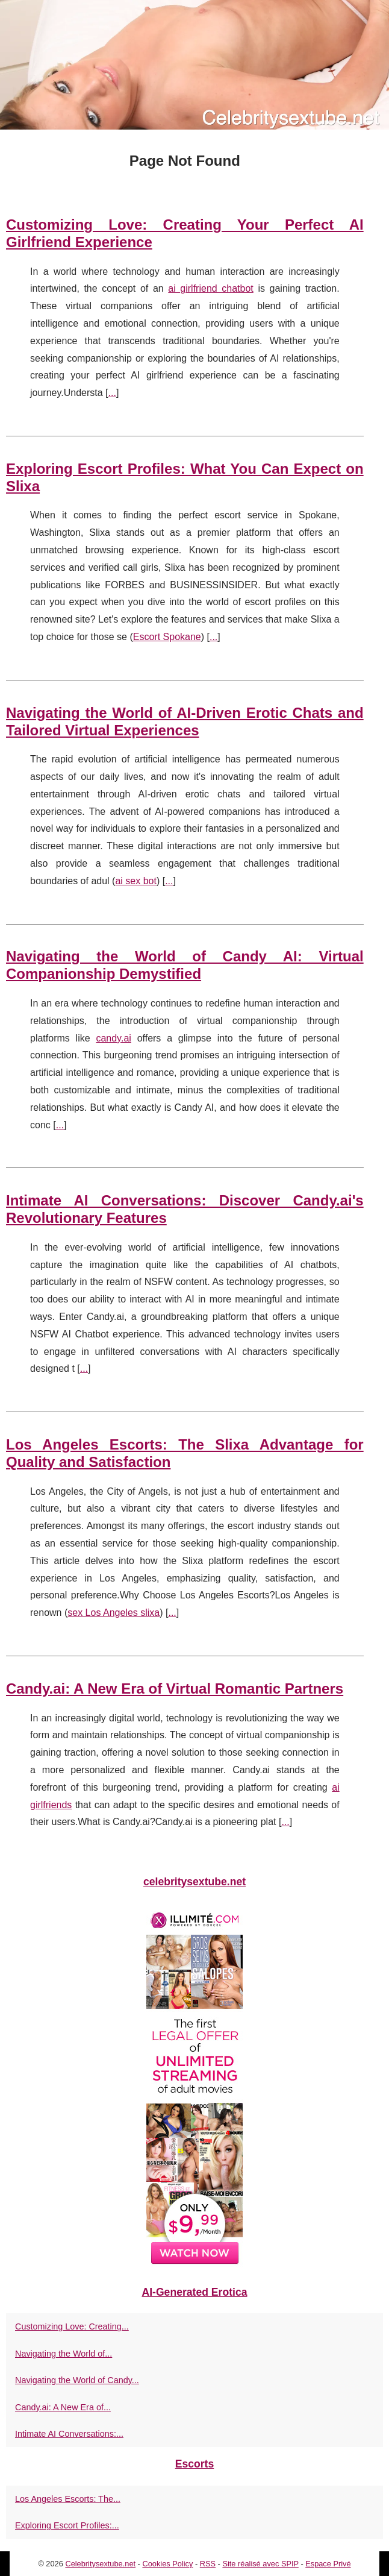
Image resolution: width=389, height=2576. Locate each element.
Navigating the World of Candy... (77, 2380)
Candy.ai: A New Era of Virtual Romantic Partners (174, 1688)
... (112, 393)
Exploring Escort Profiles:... (67, 2525)
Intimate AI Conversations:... (69, 2434)
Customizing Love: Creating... (72, 2326)
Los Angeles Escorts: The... (67, 2499)
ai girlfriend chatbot (211, 288)
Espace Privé (327, 2563)
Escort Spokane (167, 637)
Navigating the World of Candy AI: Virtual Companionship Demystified (185, 965)
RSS (208, 2563)
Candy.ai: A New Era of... (63, 2407)
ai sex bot (135, 881)
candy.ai (113, 1038)
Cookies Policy (167, 2563)
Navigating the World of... (63, 2353)
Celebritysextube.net (100, 2563)
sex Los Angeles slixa (113, 1612)
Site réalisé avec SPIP (260, 2563)
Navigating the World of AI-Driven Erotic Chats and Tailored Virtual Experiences (185, 721)
